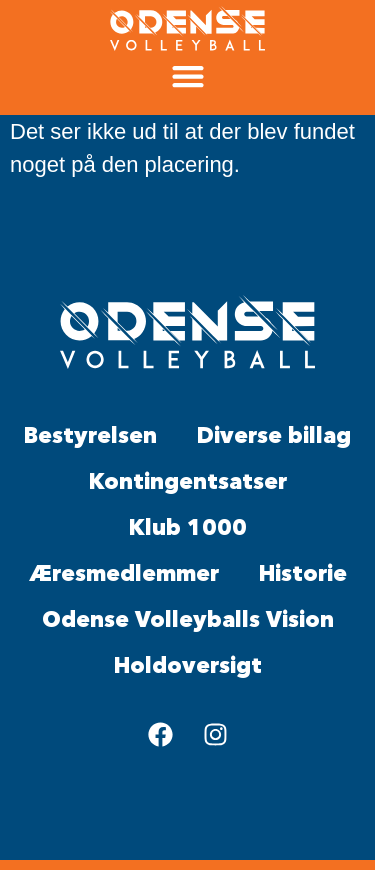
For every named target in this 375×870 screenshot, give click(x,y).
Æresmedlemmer (124, 574)
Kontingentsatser (188, 482)
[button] (187, 76)
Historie (303, 574)
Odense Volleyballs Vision (188, 620)
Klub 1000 (188, 528)
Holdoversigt (188, 666)
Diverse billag (274, 436)
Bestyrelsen (90, 436)
